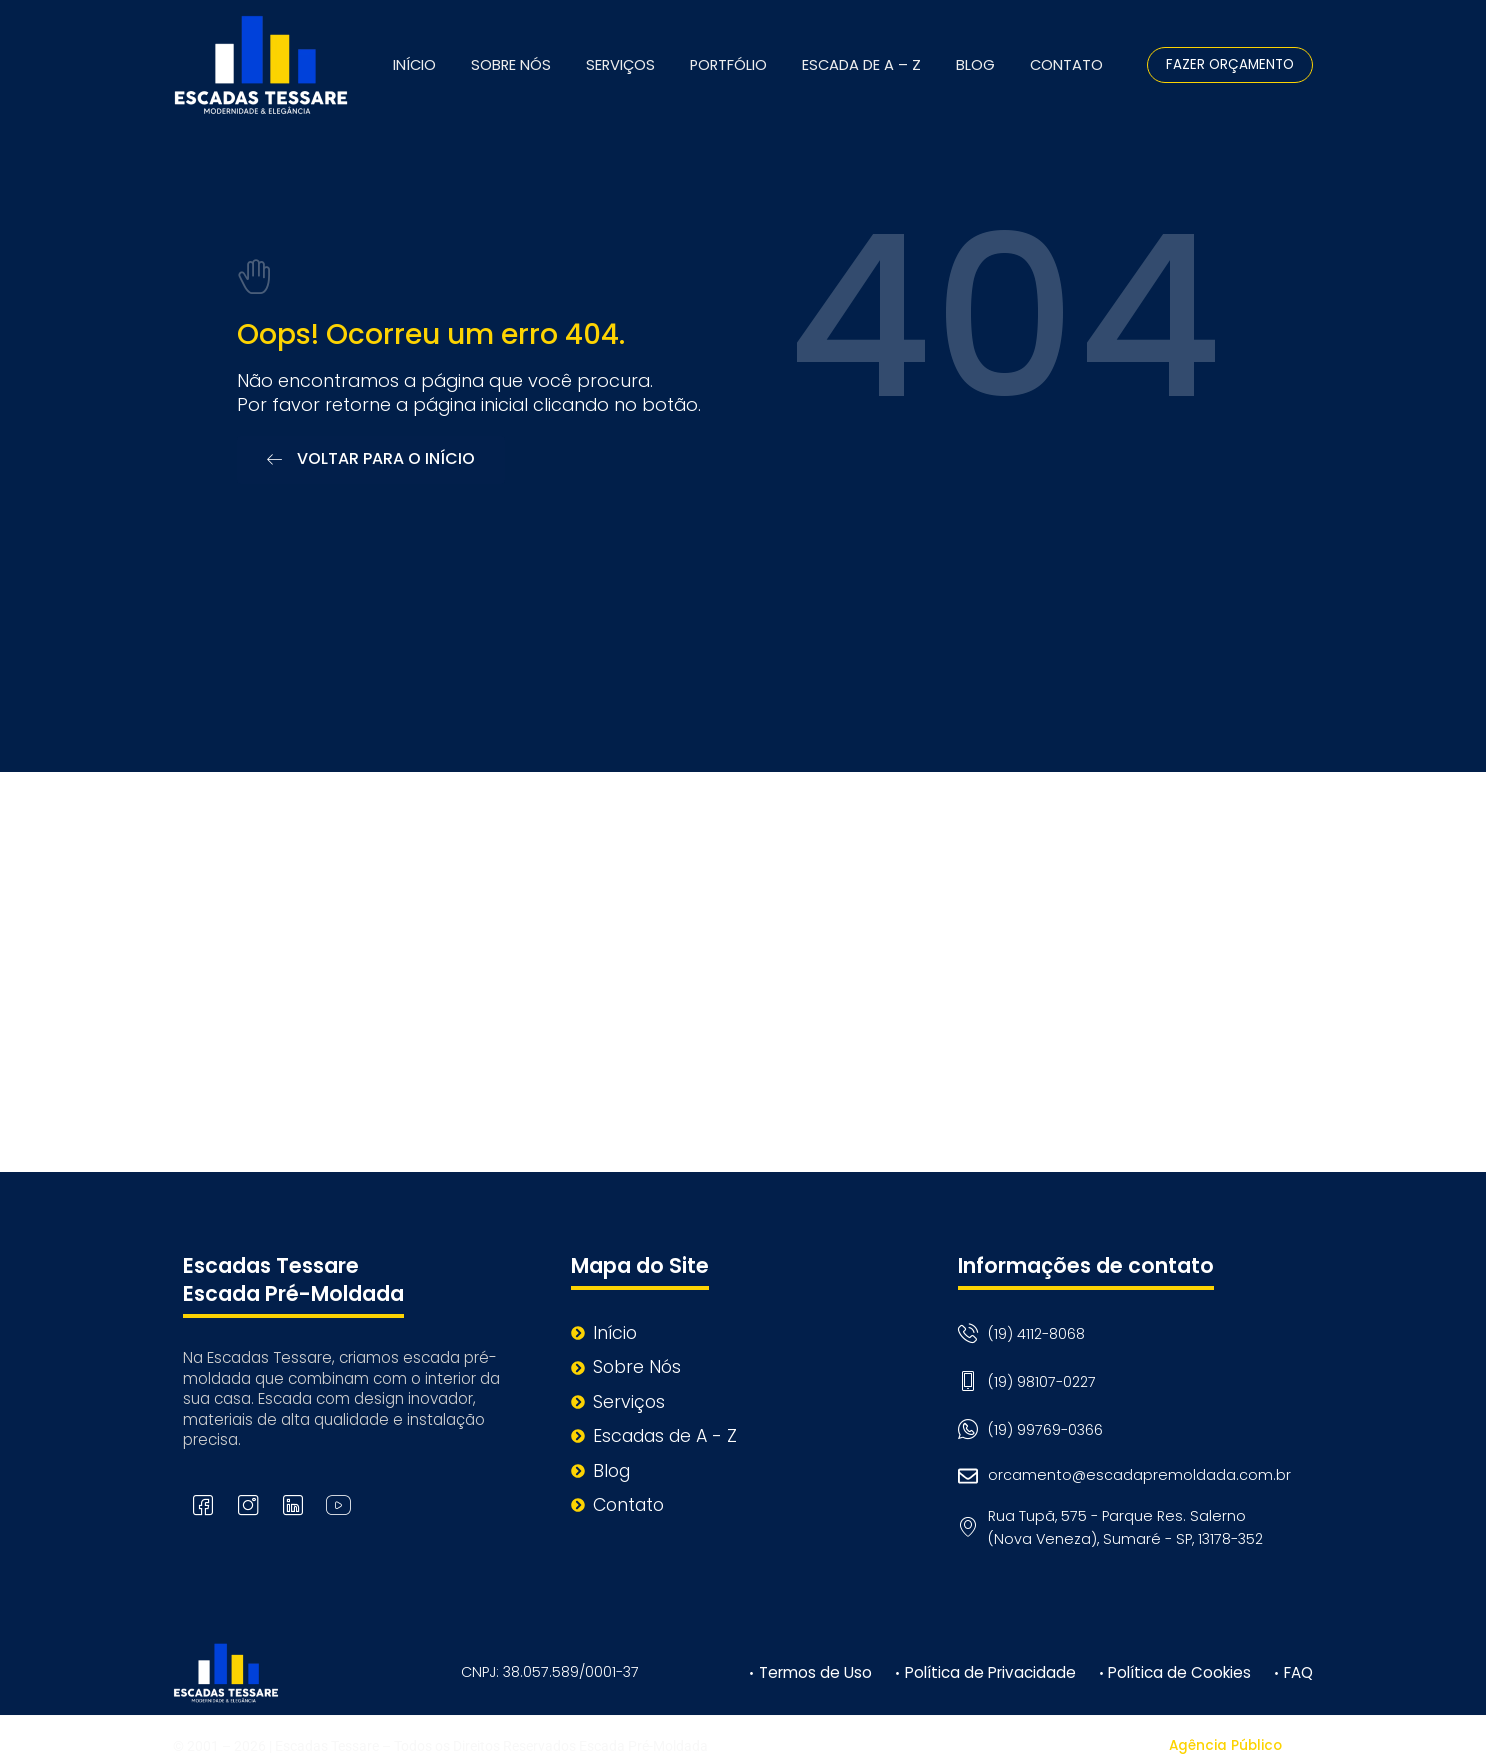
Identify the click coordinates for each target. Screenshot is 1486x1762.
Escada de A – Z (861, 65)
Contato (1066, 65)
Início (414, 65)
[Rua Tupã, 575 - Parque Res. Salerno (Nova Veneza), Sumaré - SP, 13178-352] (743, 968)
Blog (975, 65)
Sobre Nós (511, 65)
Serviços (620, 65)
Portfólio (728, 65)
